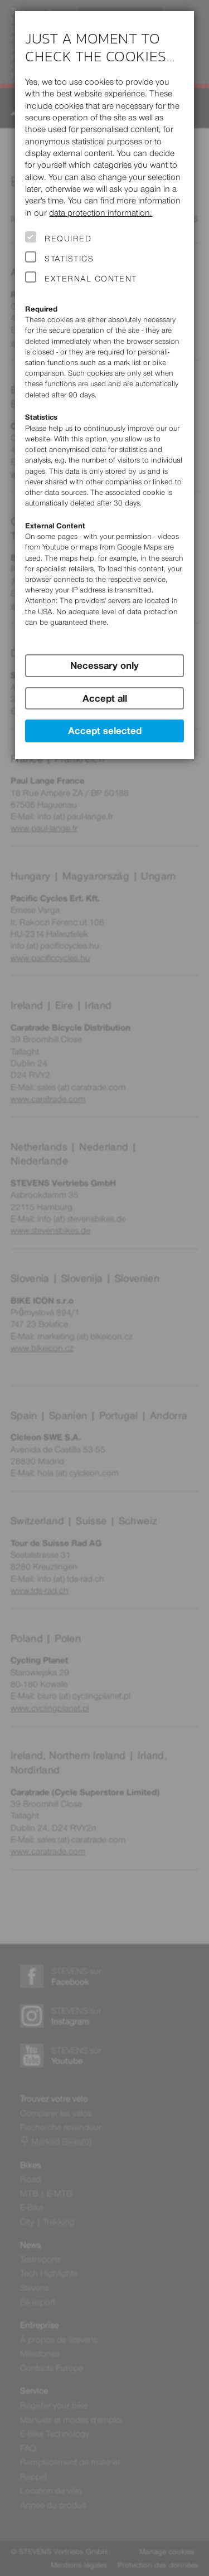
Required (68, 238)
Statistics (69, 258)
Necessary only (104, 665)
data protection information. (100, 212)
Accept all (104, 698)
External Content (91, 278)
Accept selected (105, 730)
